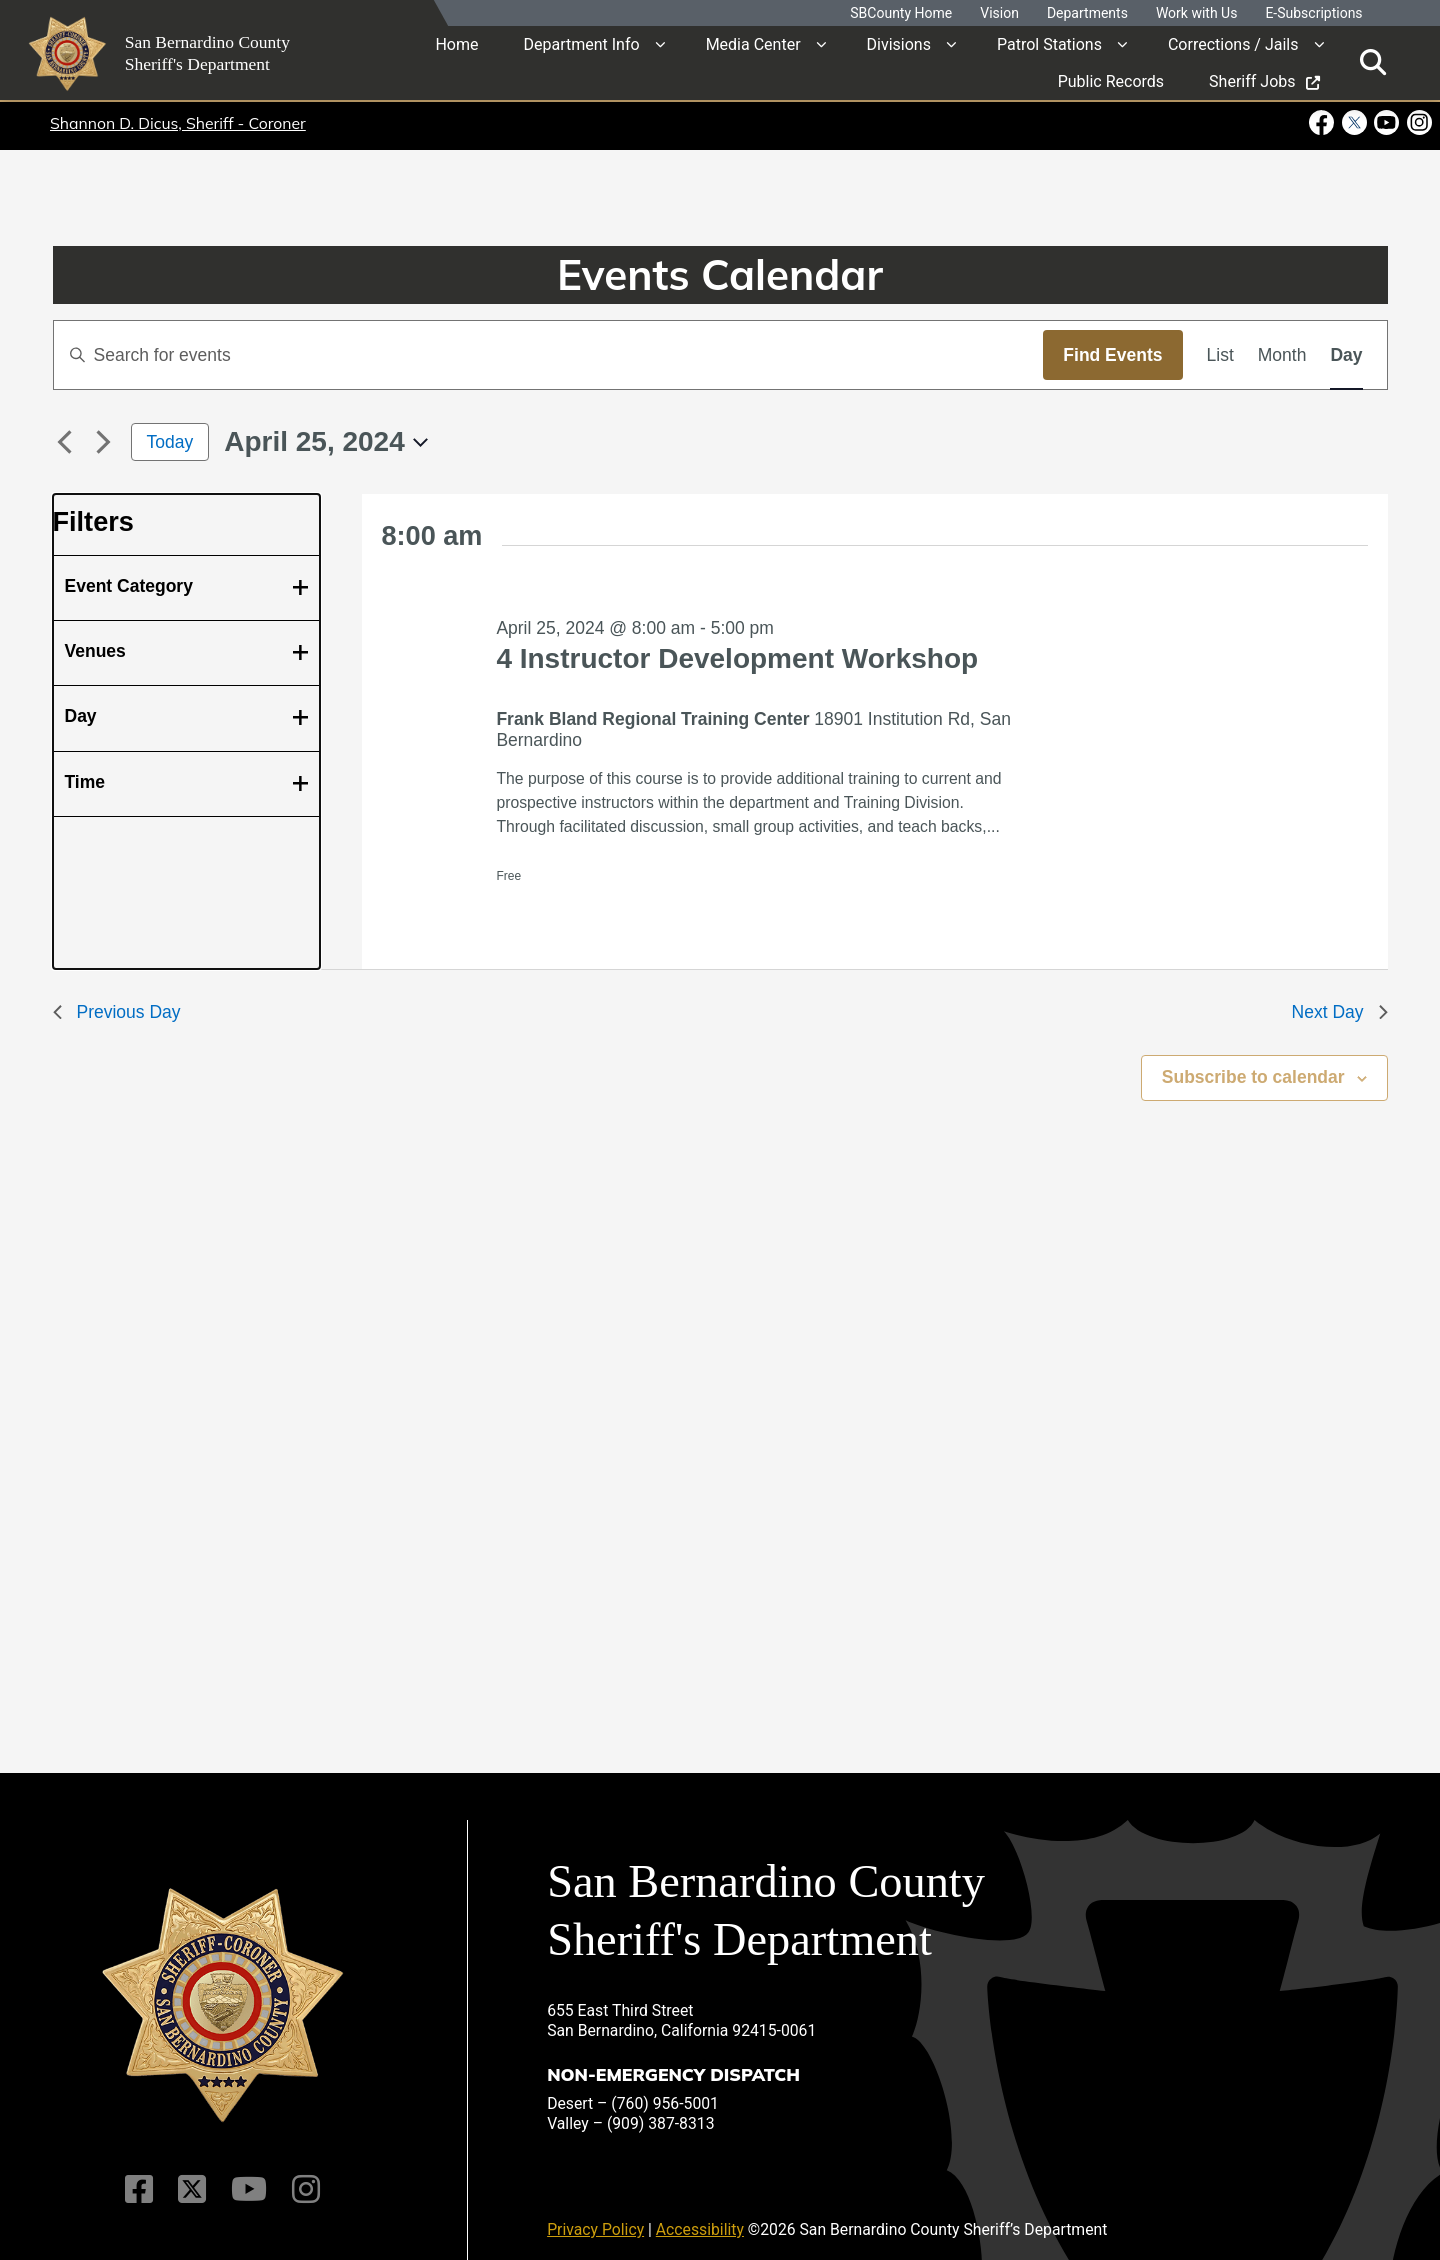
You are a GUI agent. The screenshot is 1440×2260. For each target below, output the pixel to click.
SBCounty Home (901, 13)
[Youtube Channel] (248, 2176)
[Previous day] (65, 442)
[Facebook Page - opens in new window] (1323, 123)
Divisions (899, 44)
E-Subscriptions (1313, 13)
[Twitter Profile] (192, 2176)
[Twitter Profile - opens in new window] (1353, 123)
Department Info (581, 44)
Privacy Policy (595, 2215)
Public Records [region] (1111, 81)
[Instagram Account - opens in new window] (1417, 123)
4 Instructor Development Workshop (737, 658)
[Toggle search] (1373, 62)
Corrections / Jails (1233, 44)
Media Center (753, 44)
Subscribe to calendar (1253, 1077)
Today (170, 442)
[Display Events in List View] (1220, 355)
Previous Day (117, 1012)
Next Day (1340, 1012)
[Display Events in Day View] (1346, 355)
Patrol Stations (1049, 44)
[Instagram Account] (304, 2176)
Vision (999, 13)
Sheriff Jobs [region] (1264, 81)
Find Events (1112, 355)
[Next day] (104, 442)
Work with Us (1197, 13)
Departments (1087, 13)
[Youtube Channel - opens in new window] (1386, 123)
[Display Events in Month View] (1282, 355)
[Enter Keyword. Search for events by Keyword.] (549, 355)
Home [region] (456, 44)
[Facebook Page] (140, 2176)
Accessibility (700, 2215)
